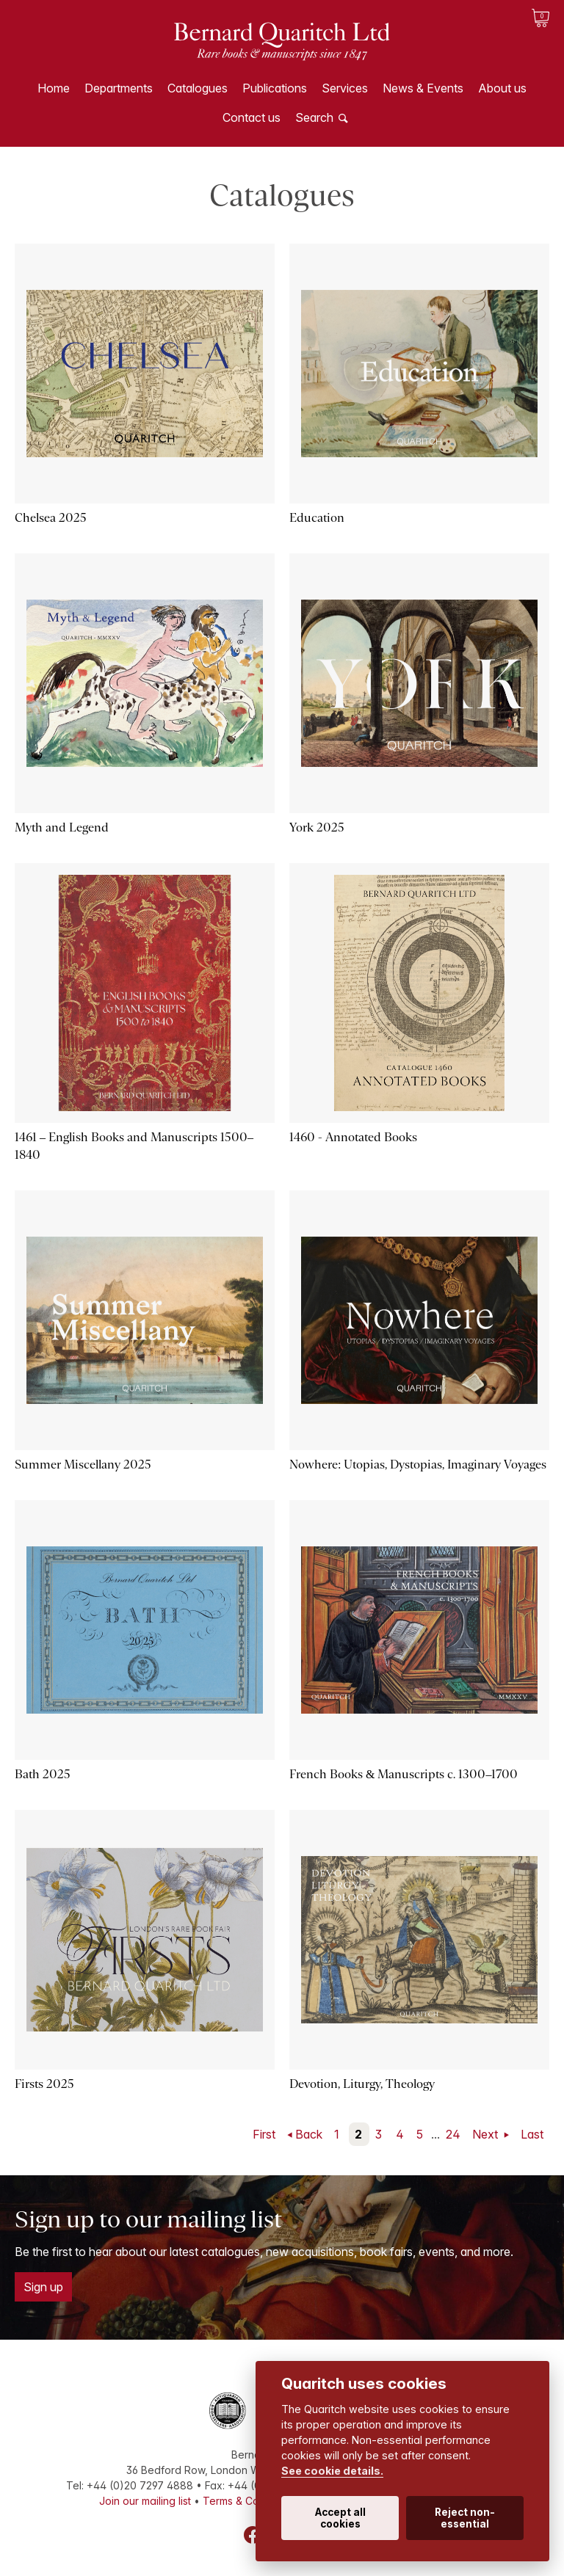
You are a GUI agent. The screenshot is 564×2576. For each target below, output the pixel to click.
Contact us (252, 117)
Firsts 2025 (44, 2084)
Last (532, 2134)
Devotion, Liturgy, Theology (362, 2084)
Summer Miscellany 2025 (83, 1464)
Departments (118, 88)
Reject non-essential (465, 2518)
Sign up (43, 2287)
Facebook (252, 2535)
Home (53, 88)
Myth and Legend (62, 827)
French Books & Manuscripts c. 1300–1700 (403, 1774)
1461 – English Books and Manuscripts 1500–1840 (134, 1146)
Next (486, 2134)
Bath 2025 (42, 1774)
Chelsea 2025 (51, 518)
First (264, 2134)
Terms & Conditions (250, 2501)
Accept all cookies (340, 2518)
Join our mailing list (145, 2501)
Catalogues (197, 88)
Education (316, 518)
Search (314, 117)
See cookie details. (332, 2470)
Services (345, 88)
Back (308, 2134)
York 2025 (316, 827)
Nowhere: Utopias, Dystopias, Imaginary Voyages (417, 1464)
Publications (274, 88)
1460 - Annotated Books (353, 1137)
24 (453, 2134)
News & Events (423, 88)
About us (502, 88)
